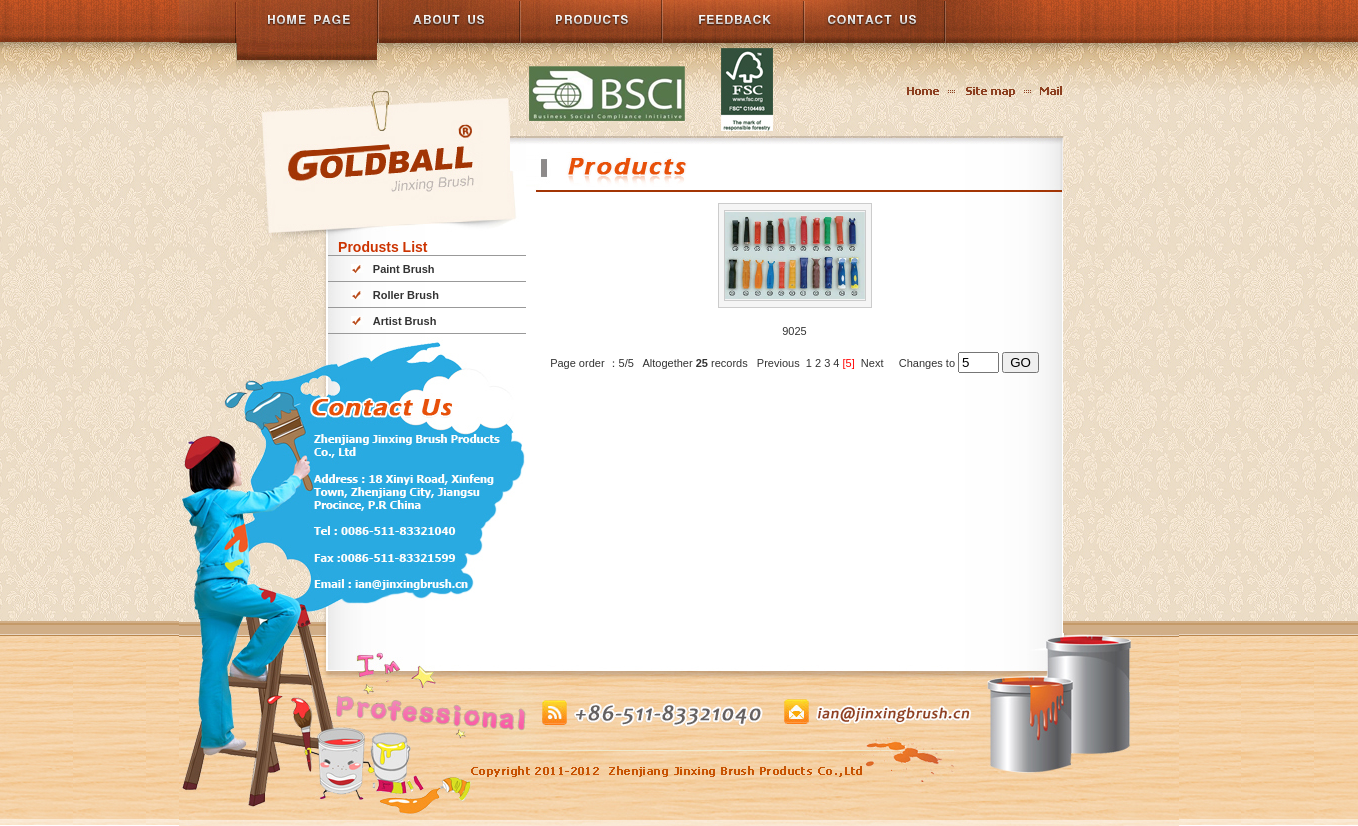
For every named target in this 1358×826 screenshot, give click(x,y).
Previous (778, 363)
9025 (794, 331)
